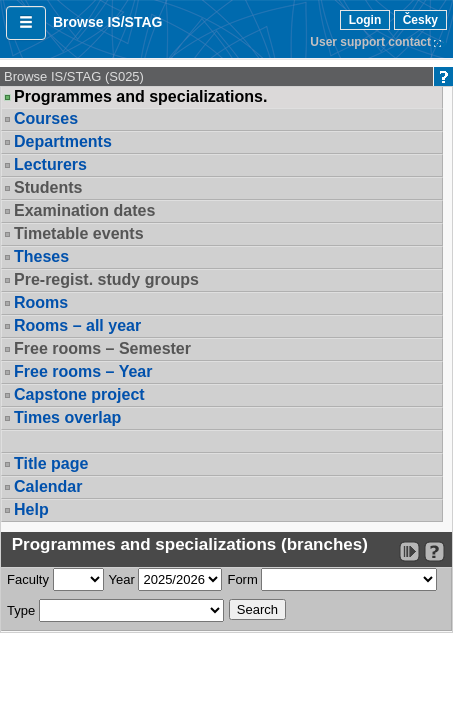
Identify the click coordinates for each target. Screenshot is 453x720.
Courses (46, 118)
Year (122, 579)
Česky (420, 20)
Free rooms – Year (83, 371)
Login (365, 20)
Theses (41, 256)
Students (48, 187)
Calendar (48, 486)
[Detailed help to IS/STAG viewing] (434, 551)
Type (21, 610)
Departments (63, 141)
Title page (51, 463)
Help (31, 509)
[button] (26, 23)
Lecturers (50, 164)
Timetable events (79, 233)
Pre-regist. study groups (106, 279)
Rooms (41, 302)
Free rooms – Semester (102, 348)
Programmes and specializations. (140, 97)
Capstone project (79, 394)
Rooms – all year (77, 325)
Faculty (28, 579)
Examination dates (84, 210)
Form (242, 579)
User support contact (370, 42)
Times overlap (67, 417)
